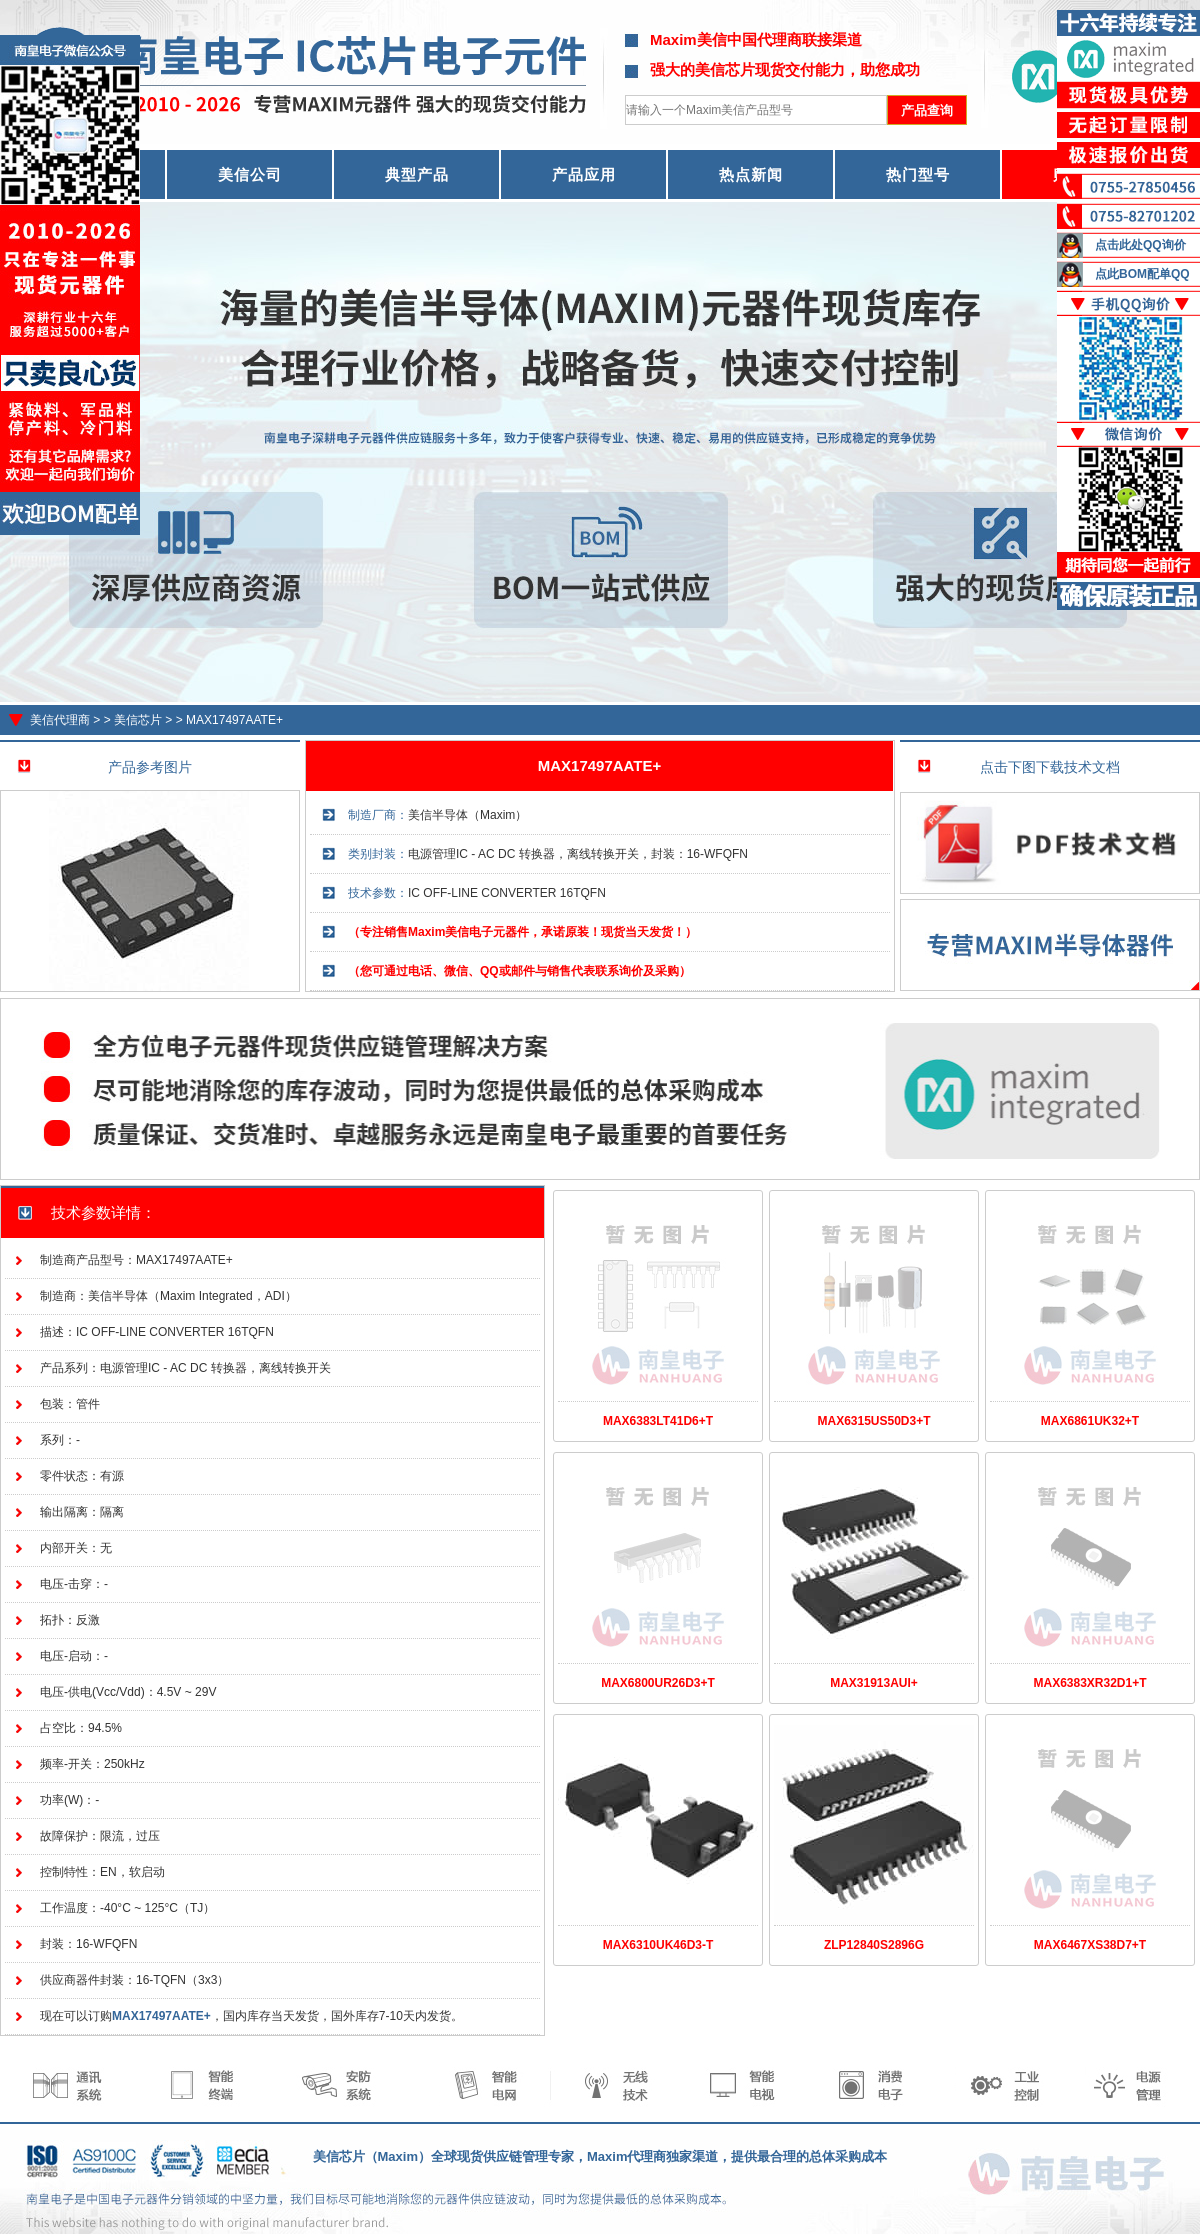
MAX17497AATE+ (234, 720)
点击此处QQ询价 (1140, 245)
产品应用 (584, 174)
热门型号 (918, 174)
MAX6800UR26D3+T (658, 1683)
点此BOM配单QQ (1142, 274)
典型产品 (417, 174)
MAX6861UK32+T (1090, 1421)
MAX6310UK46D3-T (658, 1945)
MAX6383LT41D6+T (658, 1421)
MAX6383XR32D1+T (1089, 1683)
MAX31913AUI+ (874, 1683)
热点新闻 (751, 174)
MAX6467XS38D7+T (1090, 1945)
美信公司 (250, 174)
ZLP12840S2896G (874, 1945)
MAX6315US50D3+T (873, 1421)
